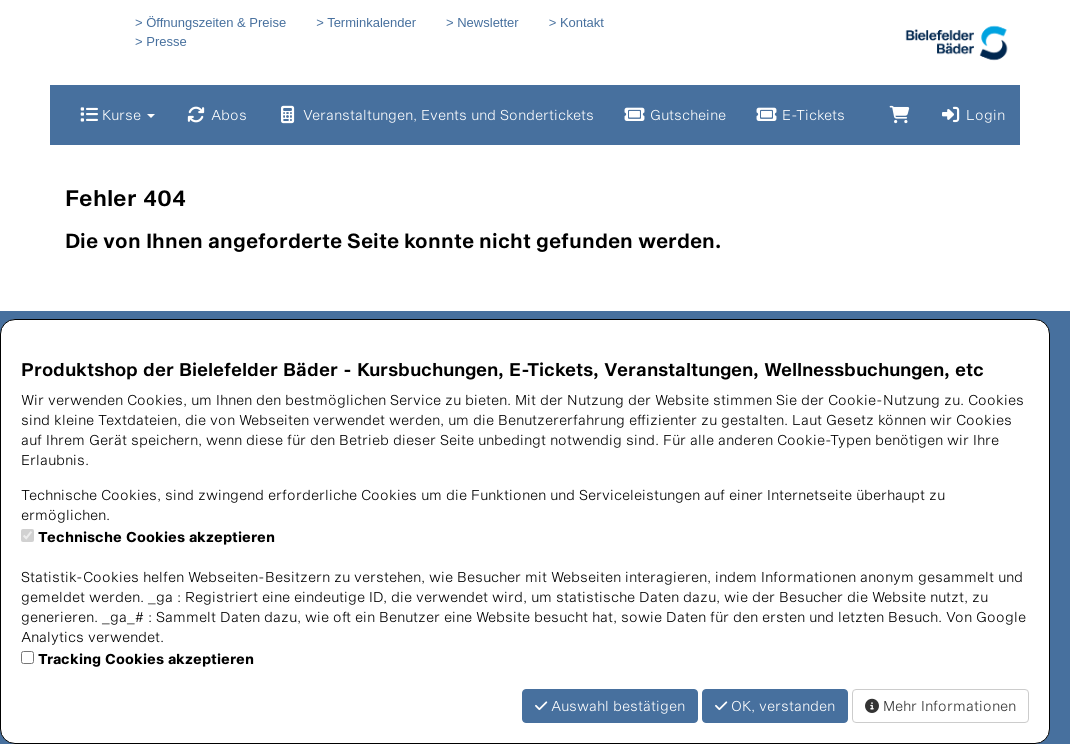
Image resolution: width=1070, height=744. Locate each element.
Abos (216, 114)
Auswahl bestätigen (610, 705)
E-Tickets (800, 114)
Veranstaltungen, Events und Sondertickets (435, 114)
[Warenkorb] (900, 115)
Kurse (117, 114)
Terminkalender (371, 22)
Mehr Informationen (940, 705)
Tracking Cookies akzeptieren (146, 658)
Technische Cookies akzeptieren (156, 536)
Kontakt (582, 22)
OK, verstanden (775, 705)
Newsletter (487, 22)
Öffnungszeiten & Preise (216, 22)
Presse (166, 41)
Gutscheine (675, 114)
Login (972, 114)
